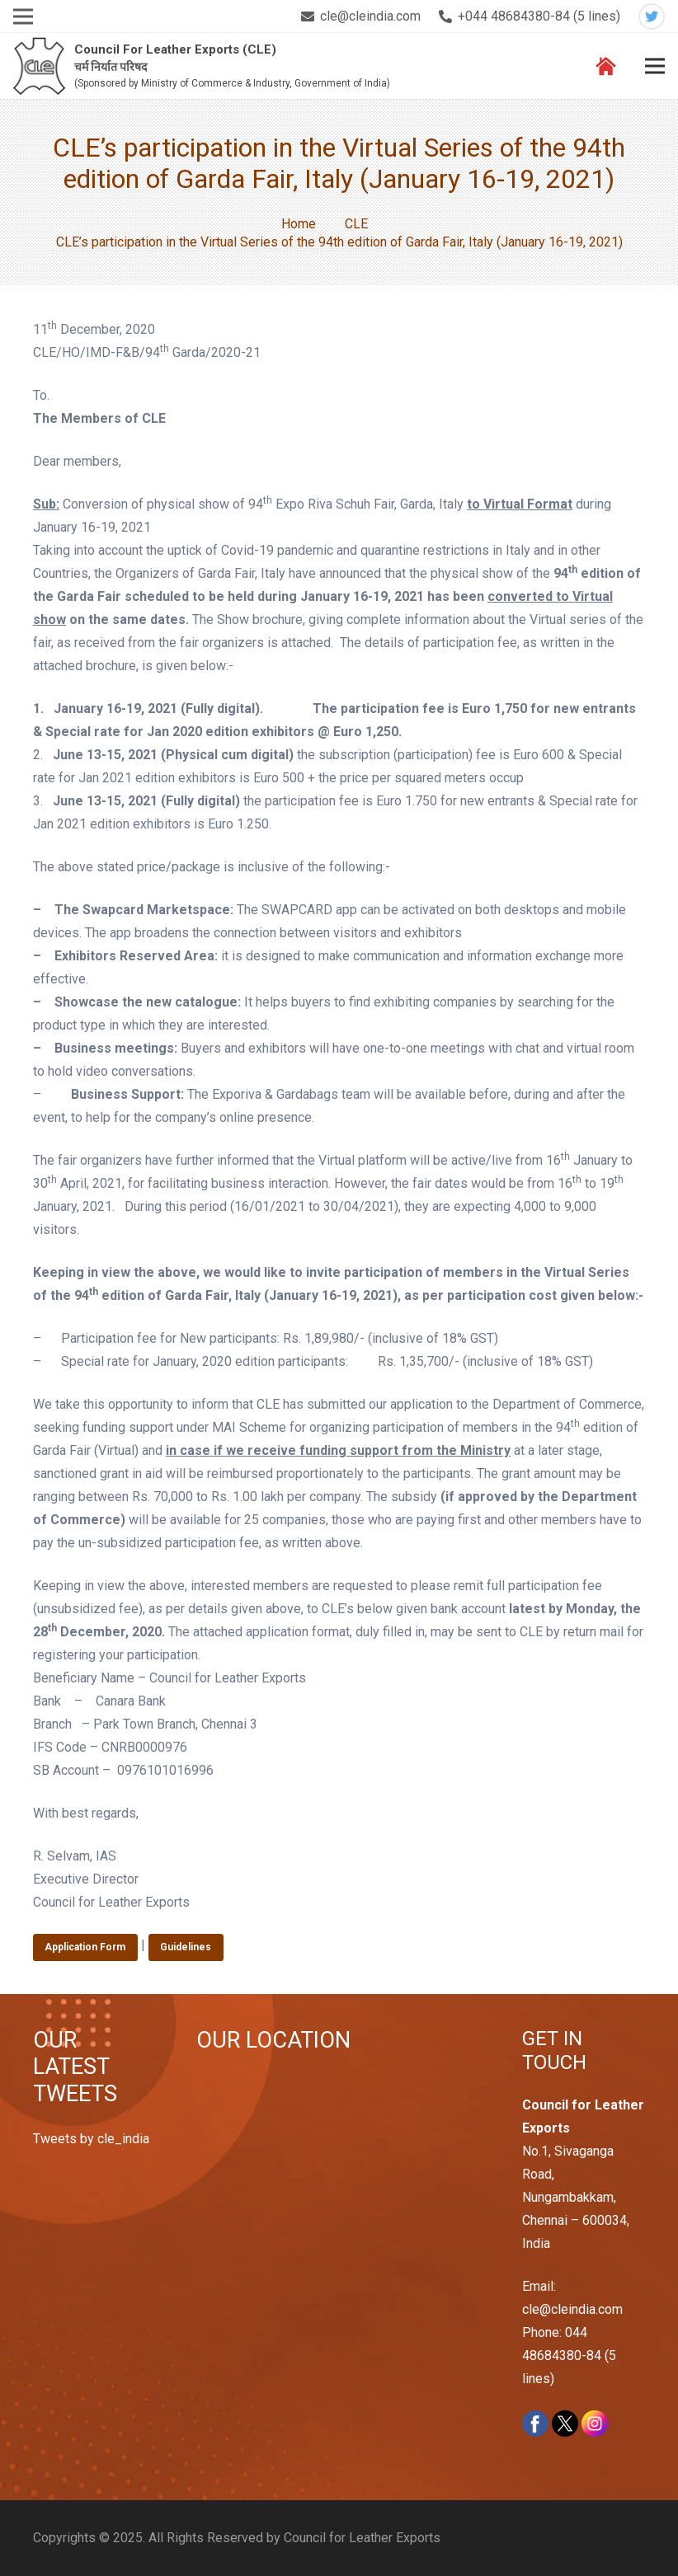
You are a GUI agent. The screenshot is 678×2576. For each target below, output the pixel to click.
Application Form (85, 1947)
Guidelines (185, 1947)
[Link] (39, 66)
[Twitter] (651, 16)
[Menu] (655, 66)
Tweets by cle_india (91, 2139)
